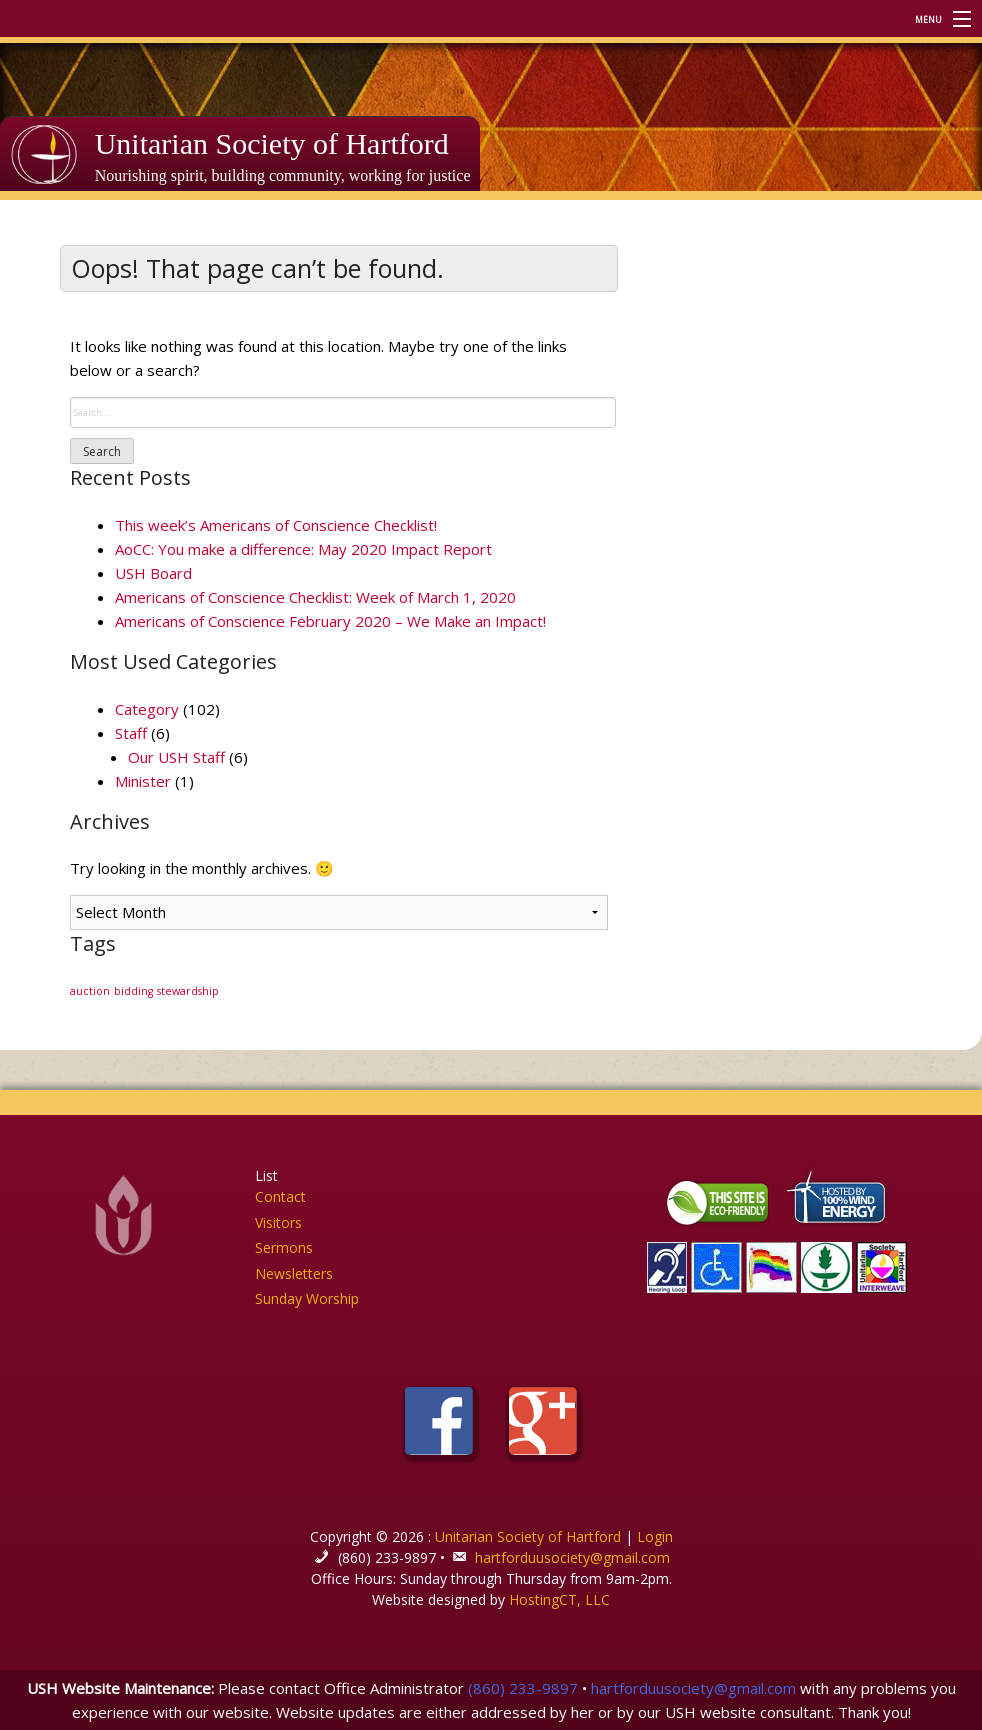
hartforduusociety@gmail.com (572, 1557)
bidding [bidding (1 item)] (133, 991)
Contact (280, 1196)
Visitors (278, 1222)
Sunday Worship (307, 1298)
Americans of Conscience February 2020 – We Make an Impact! (330, 621)
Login (655, 1536)
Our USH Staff (176, 757)
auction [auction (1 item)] (90, 991)
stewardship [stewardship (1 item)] (188, 991)
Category (147, 709)
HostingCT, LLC (559, 1599)
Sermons (284, 1247)
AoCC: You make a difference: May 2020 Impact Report (303, 549)
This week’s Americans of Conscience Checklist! (276, 525)
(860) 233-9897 (523, 1688)
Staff (131, 733)
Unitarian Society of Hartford (272, 143)
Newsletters (294, 1273)
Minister (143, 781)
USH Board (153, 573)
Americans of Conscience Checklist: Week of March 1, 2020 (315, 597)
